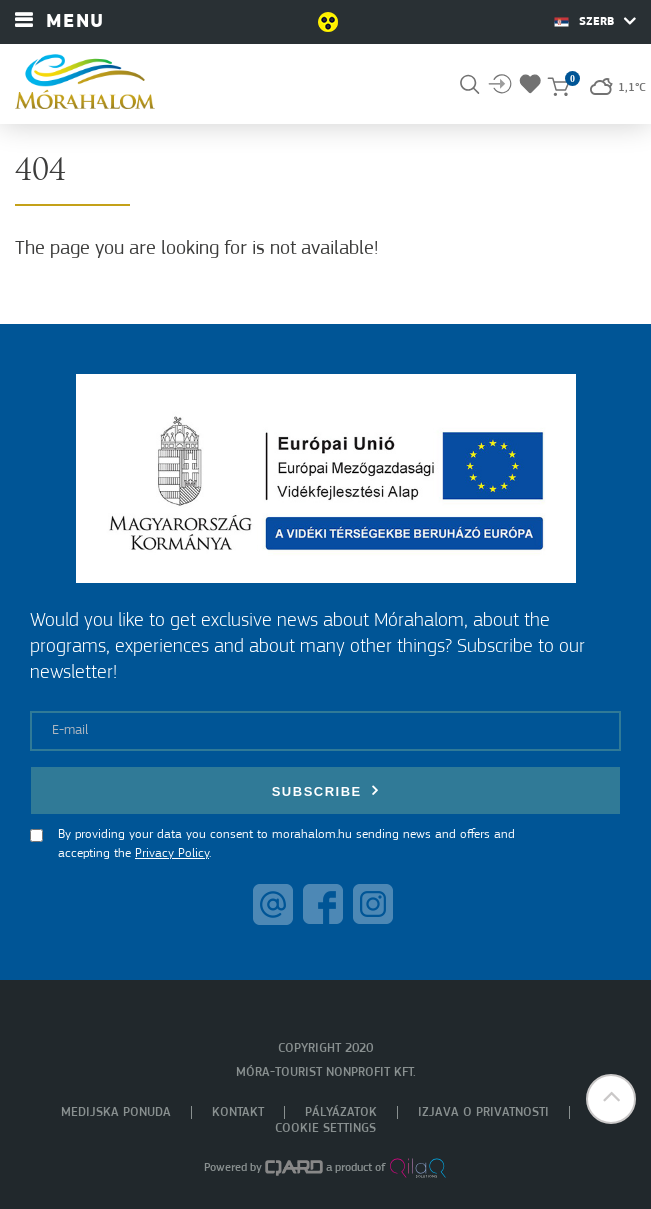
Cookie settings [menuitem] (325, 1128)
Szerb (595, 21)
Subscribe (326, 790)
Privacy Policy (172, 853)
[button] (611, 1099)
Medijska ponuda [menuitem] (116, 1112)
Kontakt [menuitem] (238, 1112)
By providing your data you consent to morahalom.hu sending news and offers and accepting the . (286, 844)
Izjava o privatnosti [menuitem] (483, 1112)
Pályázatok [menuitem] (341, 1112)
